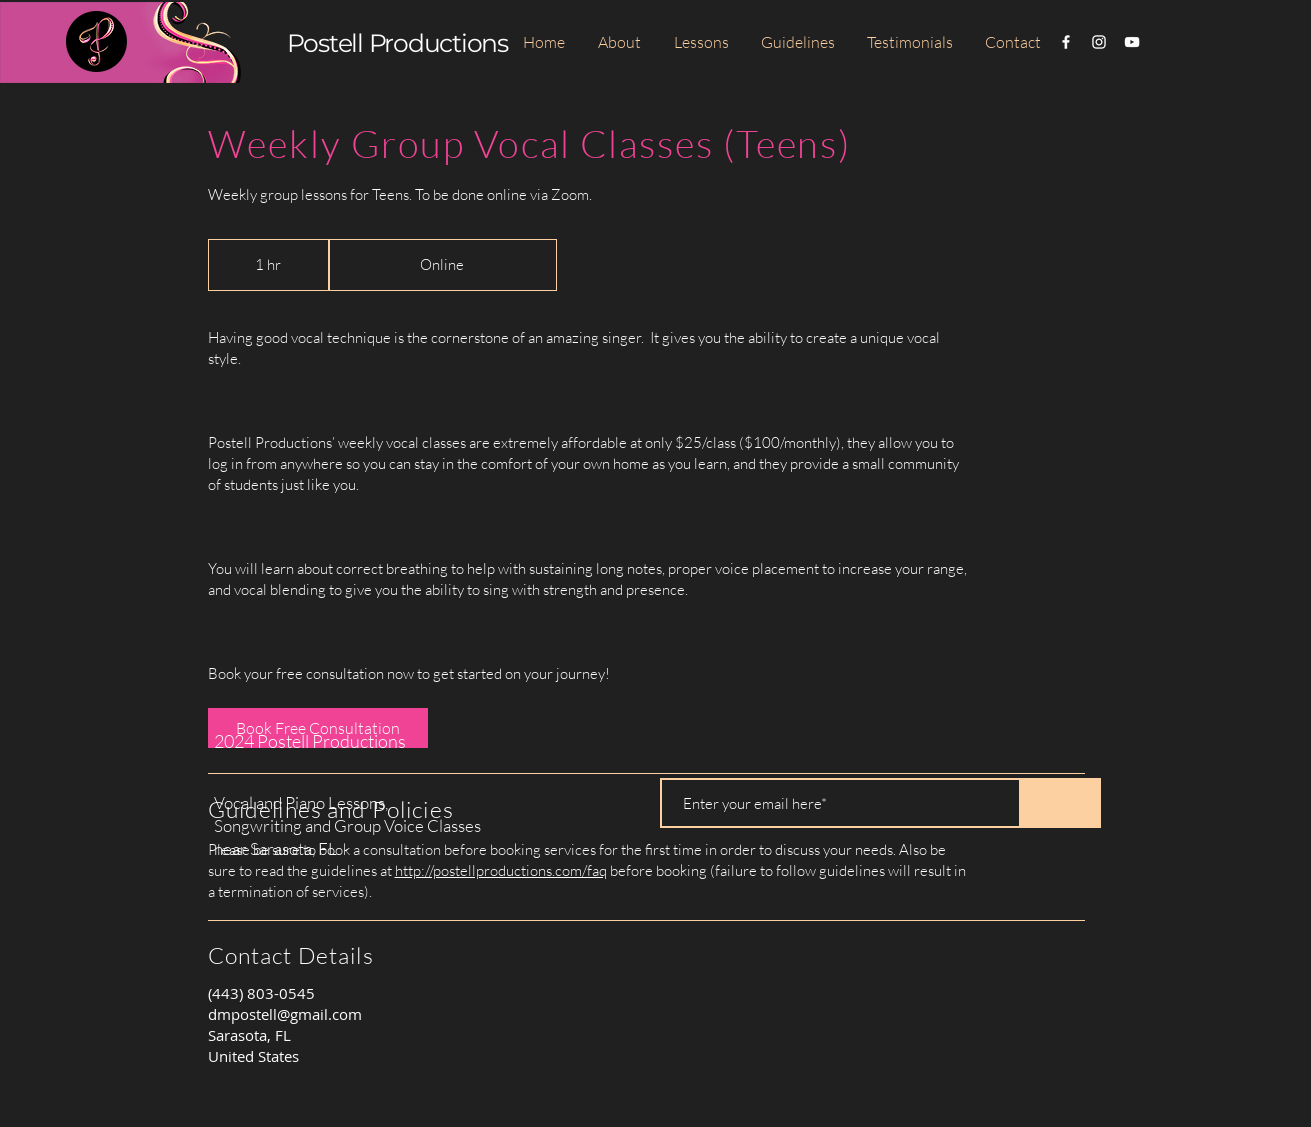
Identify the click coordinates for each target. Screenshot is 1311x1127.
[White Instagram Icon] (1099, 42)
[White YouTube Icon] (1132, 42)
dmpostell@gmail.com (285, 1014)
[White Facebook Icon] (1066, 42)
